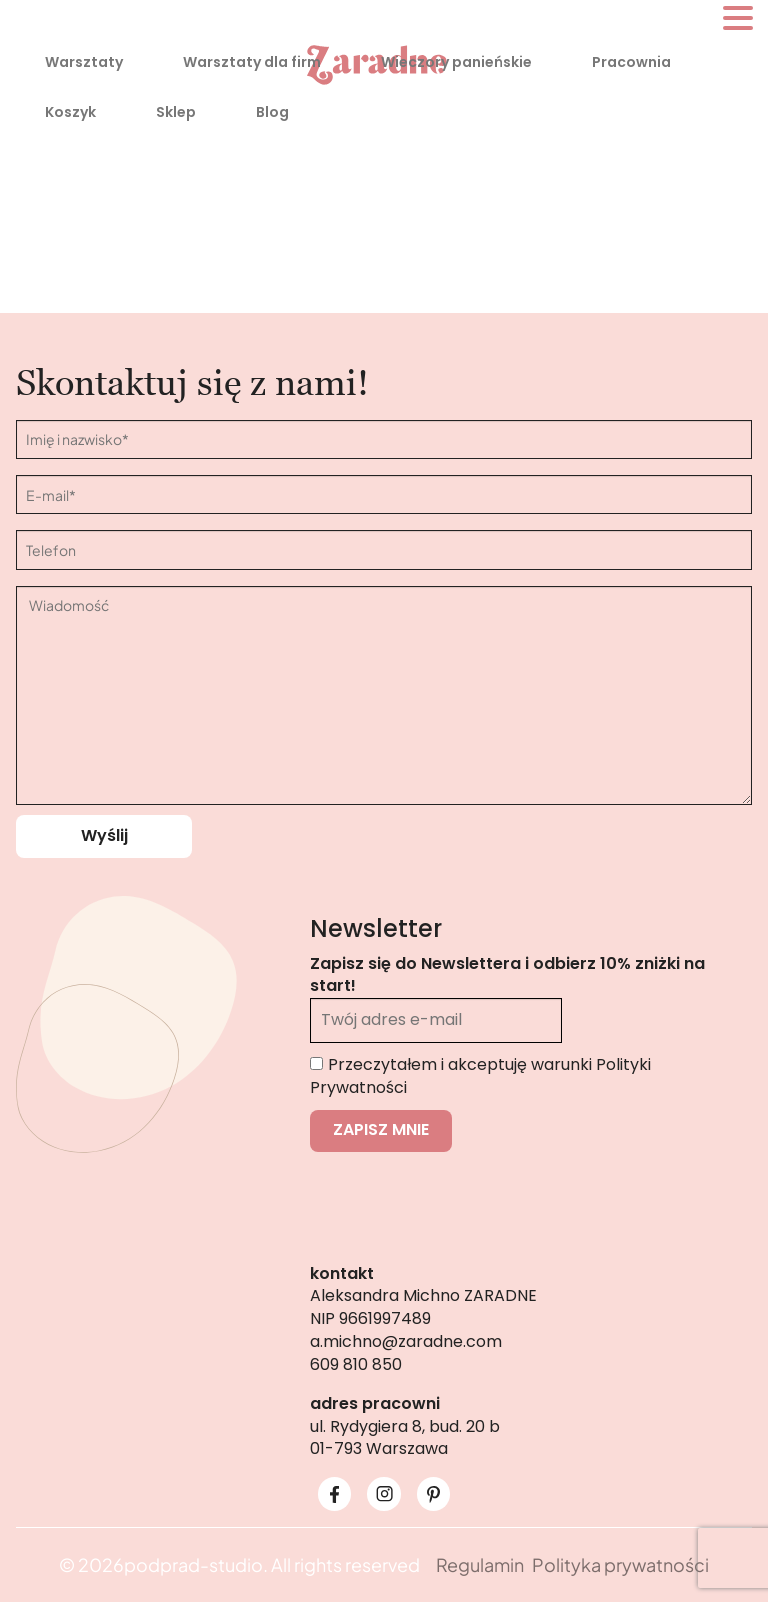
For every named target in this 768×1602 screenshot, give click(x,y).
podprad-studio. (196, 1564)
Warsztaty (84, 62)
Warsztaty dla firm (252, 62)
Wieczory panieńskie (456, 62)
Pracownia (631, 62)
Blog (272, 112)
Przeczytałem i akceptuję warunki (480, 1076)
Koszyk (70, 112)
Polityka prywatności (620, 1564)
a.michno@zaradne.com (406, 1341)
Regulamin (480, 1564)
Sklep (176, 112)
